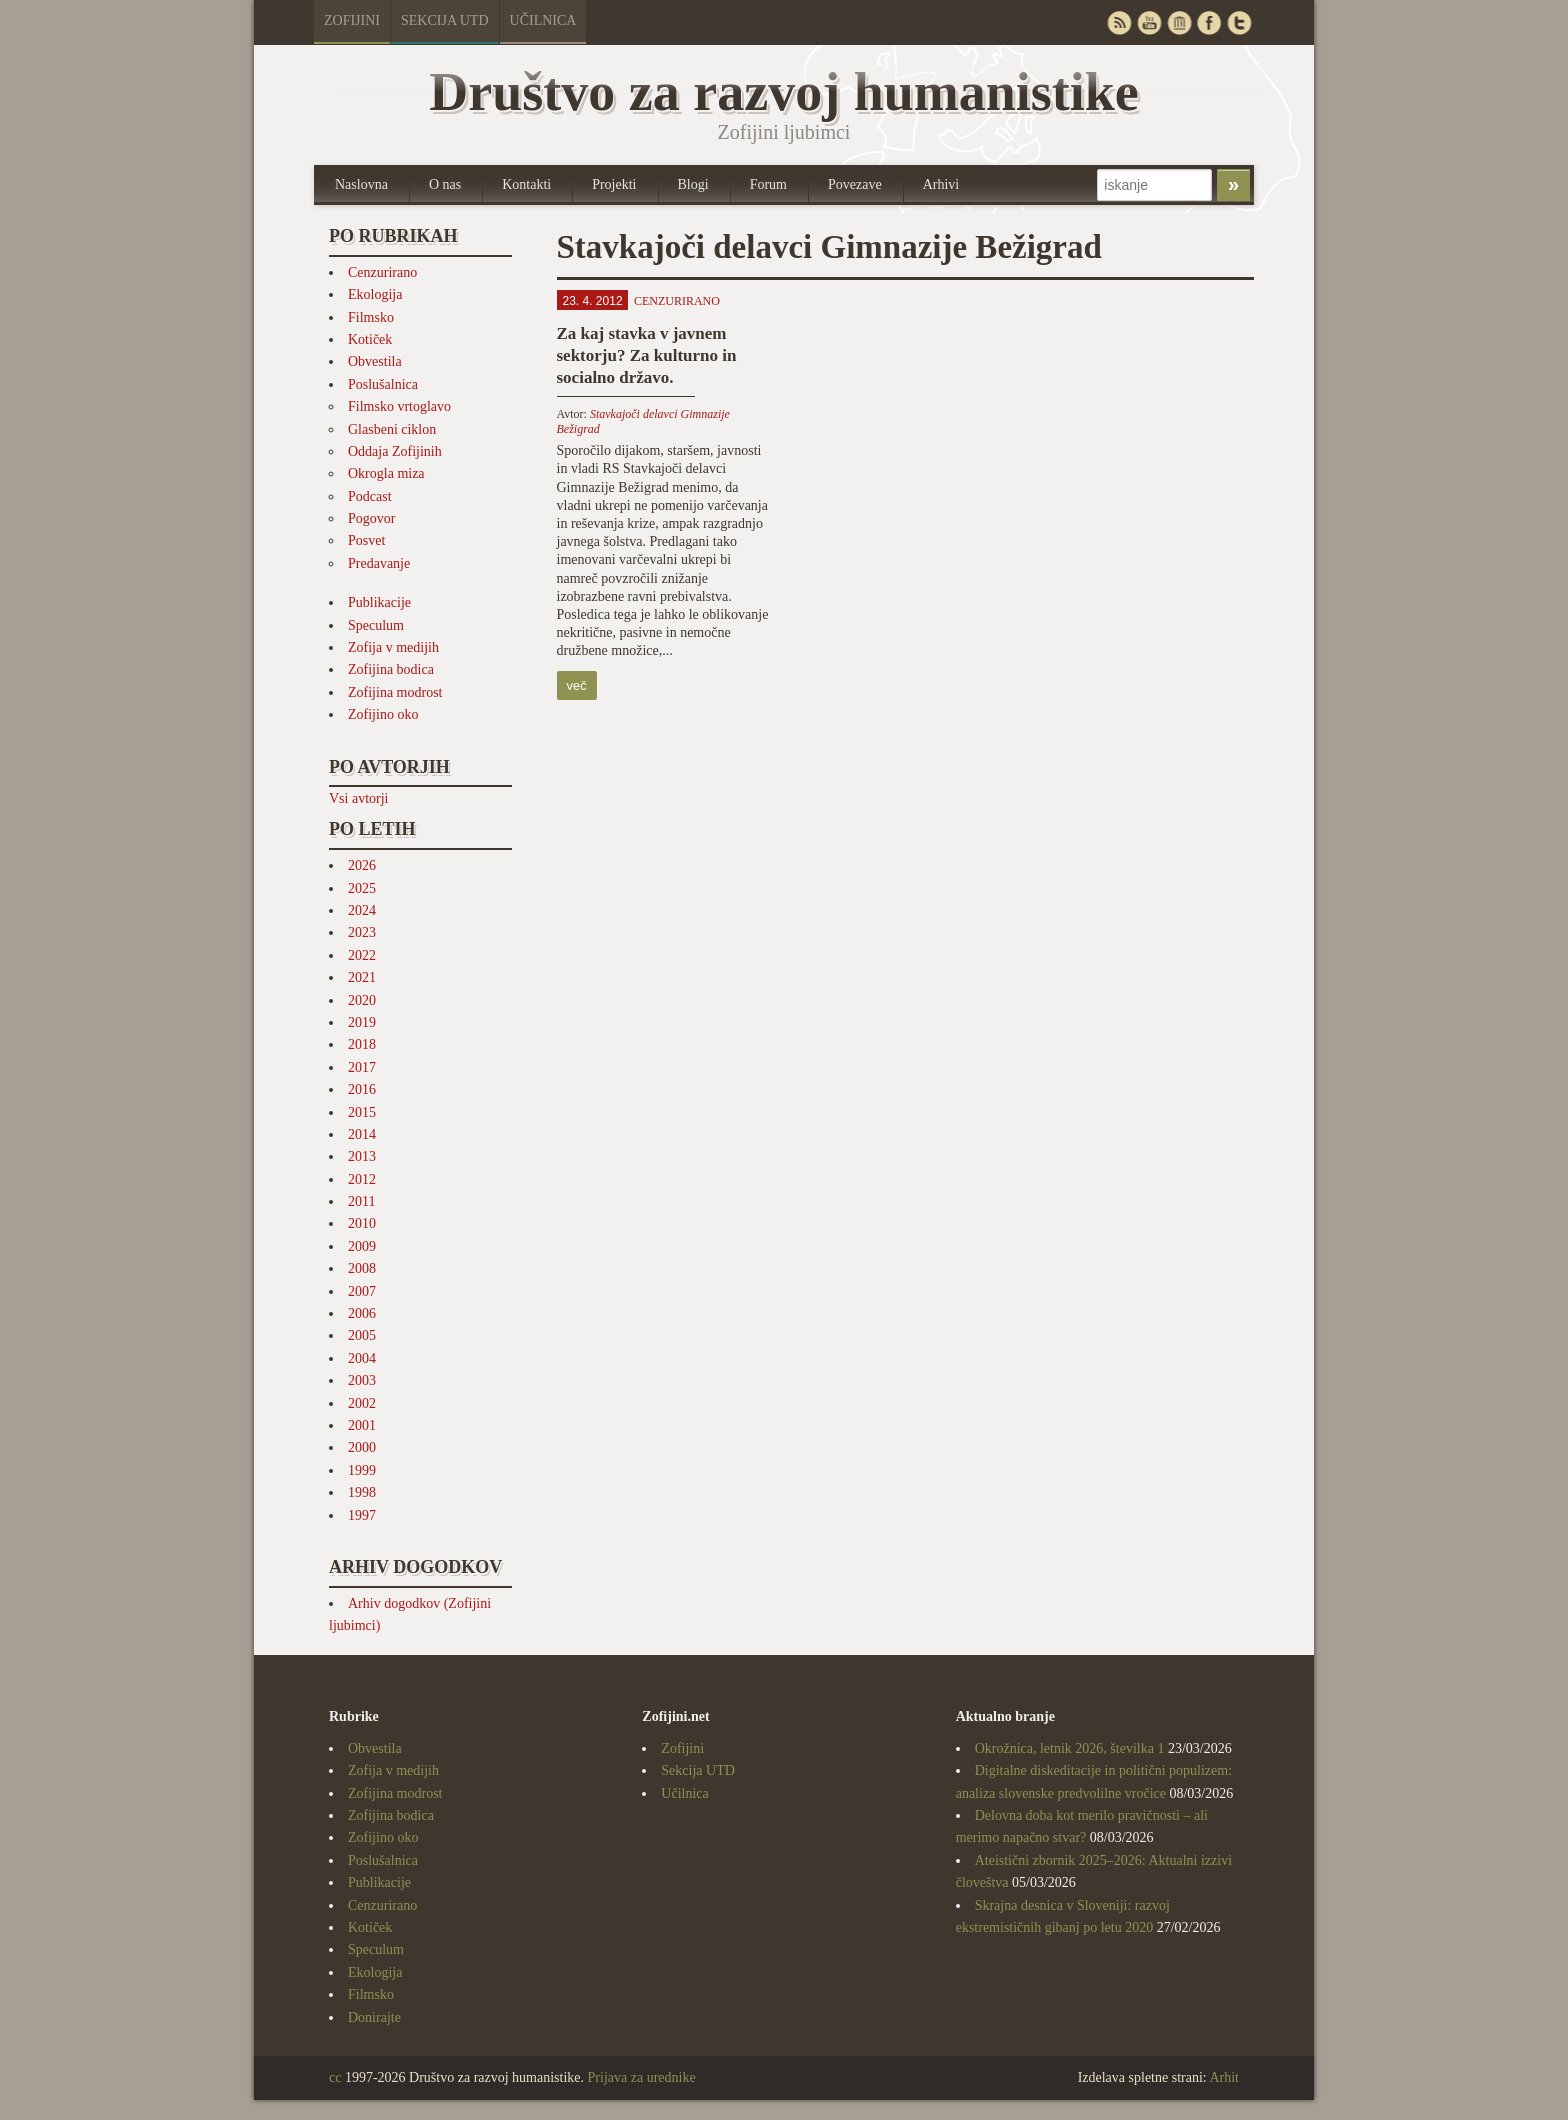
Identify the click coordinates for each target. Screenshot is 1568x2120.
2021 (362, 977)
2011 (361, 1201)
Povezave (855, 184)
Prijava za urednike (642, 2077)
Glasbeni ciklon (392, 429)
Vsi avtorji (359, 798)
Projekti (614, 184)
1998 (362, 1492)
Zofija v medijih (393, 647)
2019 (362, 1022)
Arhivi (941, 184)
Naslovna (361, 184)
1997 (362, 1515)
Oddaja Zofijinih (395, 451)
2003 (362, 1380)
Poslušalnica (383, 384)
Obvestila (375, 361)
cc (335, 2077)
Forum (768, 184)
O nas (445, 184)
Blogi (693, 184)
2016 (362, 1089)
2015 (362, 1112)
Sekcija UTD (445, 20)
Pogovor (371, 518)
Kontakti (526, 184)
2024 (362, 910)
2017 (362, 1067)
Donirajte (374, 2017)
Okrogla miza (386, 473)
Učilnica (543, 20)
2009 (362, 1246)
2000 (362, 1447)
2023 (362, 932)
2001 (362, 1425)
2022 (362, 955)
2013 (362, 1156)
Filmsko (371, 317)
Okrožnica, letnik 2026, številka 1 (1070, 1748)
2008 (362, 1268)
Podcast (370, 496)
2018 (362, 1044)
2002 (362, 1403)
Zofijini (352, 20)
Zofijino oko (383, 714)
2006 (362, 1313)
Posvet (366, 540)
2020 (362, 1000)
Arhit (1224, 2077)
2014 (362, 1134)
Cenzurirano (382, 272)
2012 (362, 1179)
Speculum (376, 625)
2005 (362, 1335)
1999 (362, 1470)
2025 (362, 888)
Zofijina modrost (395, 692)
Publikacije (379, 602)
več (577, 685)
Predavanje (379, 563)
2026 (362, 865)
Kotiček (370, 339)
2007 (362, 1291)
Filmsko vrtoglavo (399, 406)
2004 (362, 1358)
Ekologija (375, 294)
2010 (362, 1223)
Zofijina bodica (391, 669)
